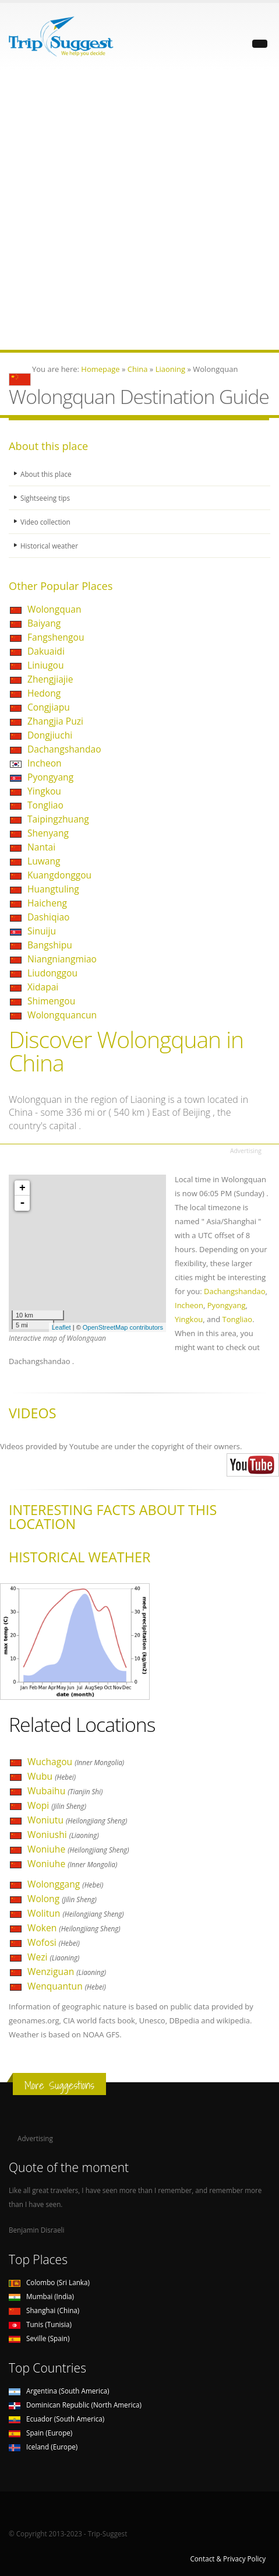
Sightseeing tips (45, 497)
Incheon (44, 763)
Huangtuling (53, 889)
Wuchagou (75, 1761)
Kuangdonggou (59, 875)
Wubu (51, 1776)
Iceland (43, 2446)
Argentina (59, 2390)
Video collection (45, 521)
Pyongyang (50, 777)
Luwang (43, 861)
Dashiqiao (48, 917)
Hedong (44, 693)
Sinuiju (41, 931)
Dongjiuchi (49, 735)
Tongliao (45, 805)
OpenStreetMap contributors (123, 1327)
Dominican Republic (75, 2404)
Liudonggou (52, 973)
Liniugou (45, 665)
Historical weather (49, 545)
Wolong (62, 1898)
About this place (46, 474)
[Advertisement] (139, 210)
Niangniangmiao (62, 959)
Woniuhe (78, 1849)
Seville (39, 2338)
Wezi (53, 1957)
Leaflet (61, 1327)
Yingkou (44, 791)
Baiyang (44, 623)
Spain (40, 2432)
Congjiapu (48, 707)
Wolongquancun (62, 1014)
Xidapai (42, 987)
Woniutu (77, 1820)
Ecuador (56, 2418)
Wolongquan (54, 609)
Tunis (40, 2324)
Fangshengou (55, 637)
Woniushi (63, 1834)
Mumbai (41, 2296)
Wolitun (75, 1913)
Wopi (56, 1805)
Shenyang (48, 833)
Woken (74, 1927)
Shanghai (44, 2310)
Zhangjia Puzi (55, 721)
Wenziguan (66, 1971)
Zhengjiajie (50, 679)
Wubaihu (65, 1790)
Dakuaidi (46, 651)
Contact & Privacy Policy (228, 2558)
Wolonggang (65, 1884)
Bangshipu (49, 945)
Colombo (49, 2282)
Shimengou (51, 1000)
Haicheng (47, 903)
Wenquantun (66, 1986)
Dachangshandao (64, 749)
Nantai (41, 847)
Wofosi (53, 1942)
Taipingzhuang (58, 819)
